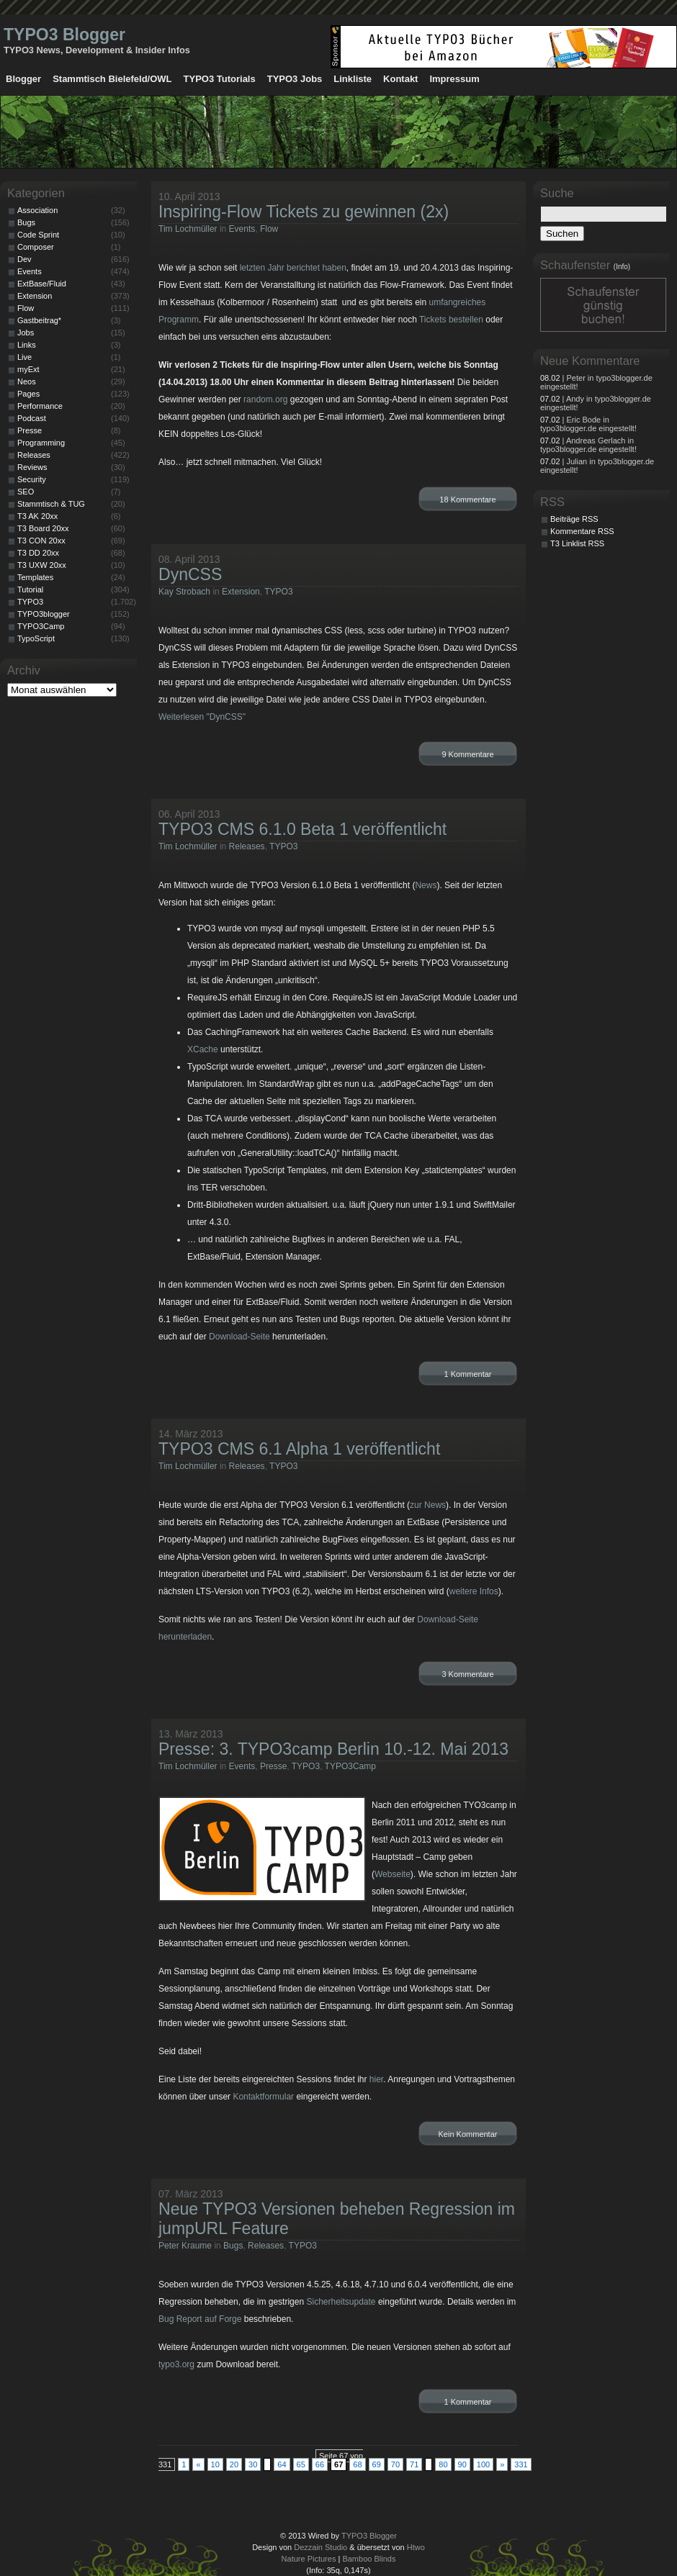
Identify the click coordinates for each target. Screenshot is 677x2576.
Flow (269, 229)
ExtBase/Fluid (41, 283)
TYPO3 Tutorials (220, 78)
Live (24, 357)
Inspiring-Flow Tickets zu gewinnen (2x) (303, 211)
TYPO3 (278, 592)
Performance (40, 406)
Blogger (23, 78)
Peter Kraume (185, 2246)
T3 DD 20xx (38, 552)
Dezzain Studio (320, 2547)
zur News (428, 1505)
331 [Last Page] (520, 2464)
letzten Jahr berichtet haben (293, 268)
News (425, 885)
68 (357, 2464)
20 (234, 2464)
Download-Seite (239, 1337)
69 (376, 2464)
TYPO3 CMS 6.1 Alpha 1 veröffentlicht (299, 1449)
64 (281, 2464)
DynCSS (190, 574)
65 (301, 2464)
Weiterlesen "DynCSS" (202, 717)
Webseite (393, 1874)
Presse (273, 1766)
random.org (265, 399)
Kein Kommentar (468, 2134)
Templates (35, 577)
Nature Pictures (309, 2558)
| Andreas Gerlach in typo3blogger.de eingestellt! (588, 444)
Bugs (233, 2246)
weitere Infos (473, 1591)
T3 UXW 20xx (41, 565)
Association (37, 210)
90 (462, 2464)
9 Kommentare (467, 754)
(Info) (622, 267)
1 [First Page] (183, 2464)
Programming (41, 442)
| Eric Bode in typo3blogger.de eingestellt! (588, 424)
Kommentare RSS (582, 531)
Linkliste (352, 78)
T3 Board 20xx (43, 528)
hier (376, 2079)
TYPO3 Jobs (295, 78)
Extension (241, 592)
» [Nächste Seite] (502, 2464)
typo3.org (176, 2364)
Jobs (25, 332)
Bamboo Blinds (368, 2558)
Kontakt (400, 78)
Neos (26, 381)
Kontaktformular (263, 2097)
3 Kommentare (467, 1674)
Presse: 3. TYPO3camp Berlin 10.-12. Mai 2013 (333, 1749)
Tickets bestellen (451, 320)
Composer (35, 247)
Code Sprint (38, 234)
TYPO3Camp (350, 1766)
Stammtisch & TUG (51, 504)
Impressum (454, 78)
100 (483, 2464)
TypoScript (36, 638)
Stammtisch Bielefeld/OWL (112, 78)
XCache (202, 1049)
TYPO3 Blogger (64, 34)
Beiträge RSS (574, 519)
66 (319, 2464)
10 (215, 2464)
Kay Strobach (184, 592)
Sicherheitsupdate (340, 2302)
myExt (28, 369)
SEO (25, 491)
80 (443, 2464)
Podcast (31, 418)
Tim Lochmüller (188, 229)
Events (242, 229)
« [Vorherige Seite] (198, 2464)
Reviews (32, 467)
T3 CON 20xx (41, 540)
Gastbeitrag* (39, 320)
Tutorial (30, 589)
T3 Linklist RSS (577, 543)
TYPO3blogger (43, 614)
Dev (24, 259)
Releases (247, 846)
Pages (28, 393)
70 (395, 2464)
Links (26, 344)
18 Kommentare (467, 499)
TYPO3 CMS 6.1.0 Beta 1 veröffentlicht (302, 829)
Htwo (416, 2547)
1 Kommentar (467, 1374)
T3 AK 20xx (37, 516)
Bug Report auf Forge (199, 2319)
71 (414, 2464)
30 (252, 2464)
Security (31, 479)
